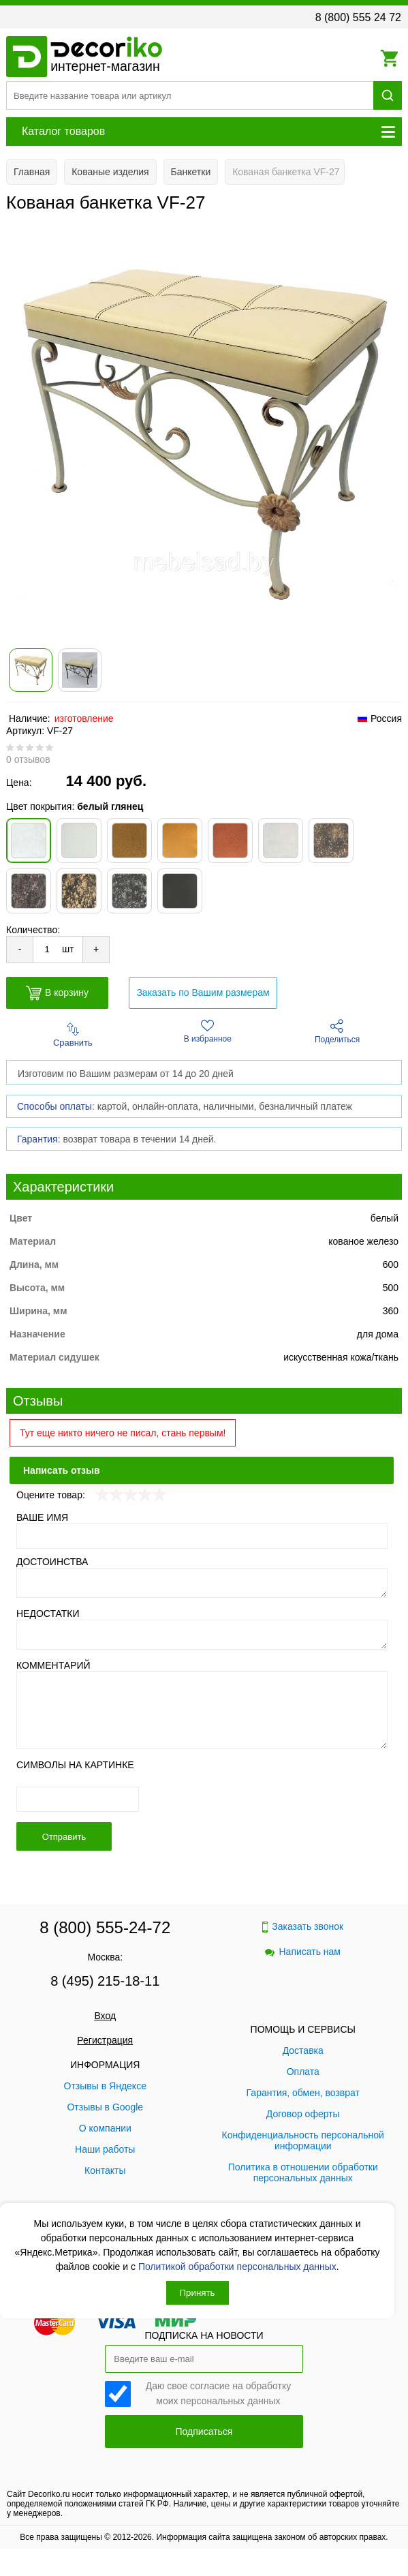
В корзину (57, 993)
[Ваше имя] (202, 1536)
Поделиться (337, 1031)
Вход (105, 2015)
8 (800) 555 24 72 (358, 17)
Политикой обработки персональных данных (237, 2266)
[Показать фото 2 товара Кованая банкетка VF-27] (79, 670)
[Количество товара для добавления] (47, 949)
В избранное (208, 1031)
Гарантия (37, 1139)
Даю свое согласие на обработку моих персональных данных (219, 2392)
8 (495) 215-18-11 (104, 1980)
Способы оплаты (54, 1106)
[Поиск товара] (190, 95)
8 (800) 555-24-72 (105, 1927)
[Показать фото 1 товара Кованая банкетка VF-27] (30, 670)
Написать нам (303, 1951)
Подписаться (204, 2431)
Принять (197, 2293)
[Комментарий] (202, 1710)
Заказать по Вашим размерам (202, 992)
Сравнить (73, 1035)
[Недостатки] (202, 1635)
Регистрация (105, 2040)
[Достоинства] (202, 1583)
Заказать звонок (302, 1927)
